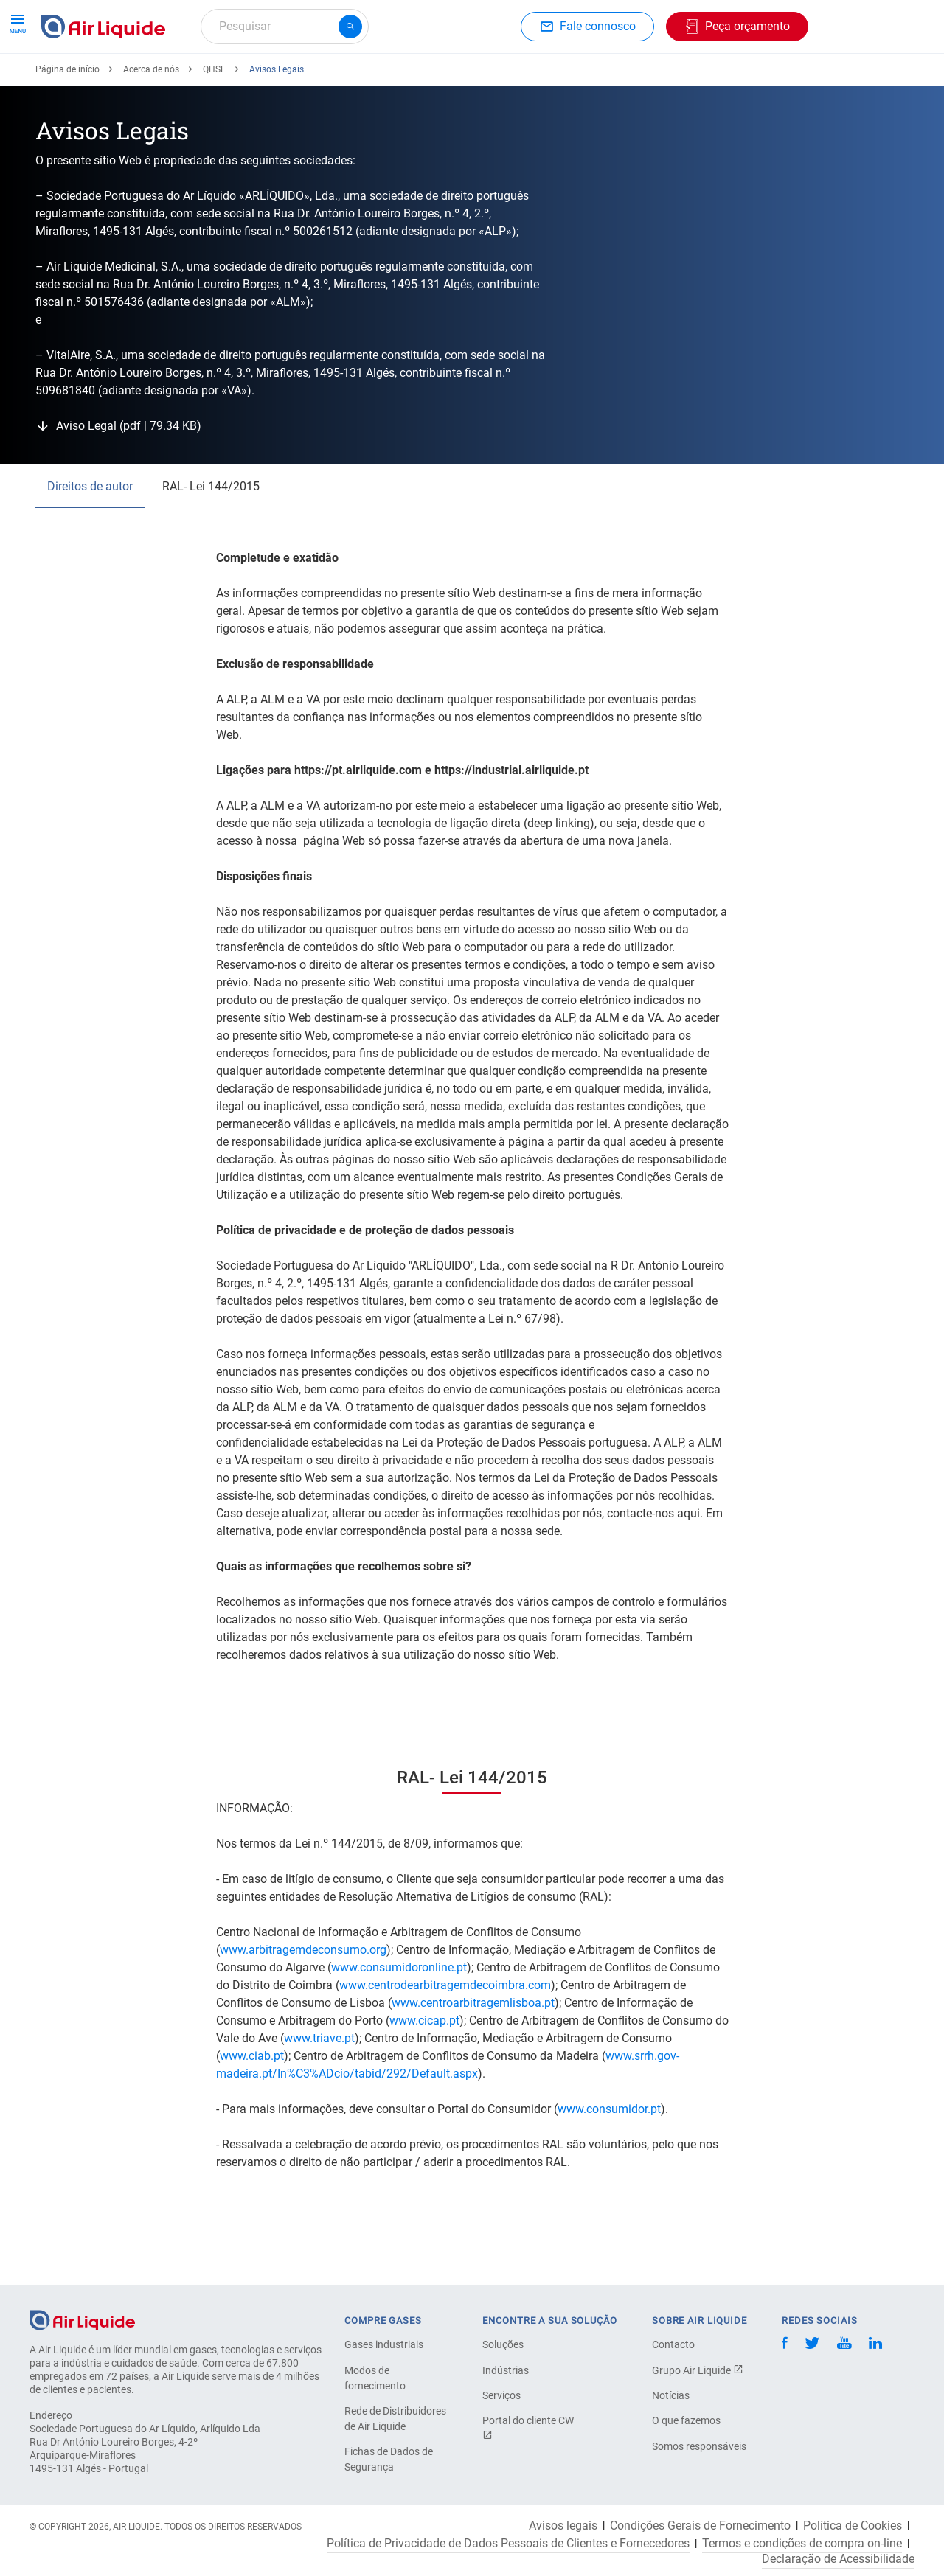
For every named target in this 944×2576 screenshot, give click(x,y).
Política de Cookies (852, 2526)
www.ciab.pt (252, 2110)
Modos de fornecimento (375, 2378)
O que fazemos (686, 2420)
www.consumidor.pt (609, 2163)
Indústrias (505, 2370)
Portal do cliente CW (528, 2427)
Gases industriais (383, 2344)
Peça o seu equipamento (214, 79)
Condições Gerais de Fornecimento (700, 2526)
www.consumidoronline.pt (399, 2021)
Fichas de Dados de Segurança (388, 2459)
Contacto (673, 2344)
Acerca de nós (538, 79)
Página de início (67, 123)
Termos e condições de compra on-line (802, 2543)
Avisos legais (563, 2526)
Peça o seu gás (86, 79)
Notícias (671, 2395)
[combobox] (285, 26)
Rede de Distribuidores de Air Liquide (395, 2418)
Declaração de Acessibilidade (838, 2559)
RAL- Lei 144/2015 (211, 540)
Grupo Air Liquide (697, 2370)
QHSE (214, 123)
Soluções (503, 2344)
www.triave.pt (319, 2092)
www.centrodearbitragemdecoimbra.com (445, 2039)
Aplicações (330, 79)
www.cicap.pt (424, 2074)
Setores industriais (430, 79)
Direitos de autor (90, 540)
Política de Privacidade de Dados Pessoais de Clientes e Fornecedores (508, 2543)
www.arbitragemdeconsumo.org (303, 2004)
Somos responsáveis (699, 2446)
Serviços (501, 2395)
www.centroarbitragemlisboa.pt (473, 2057)
